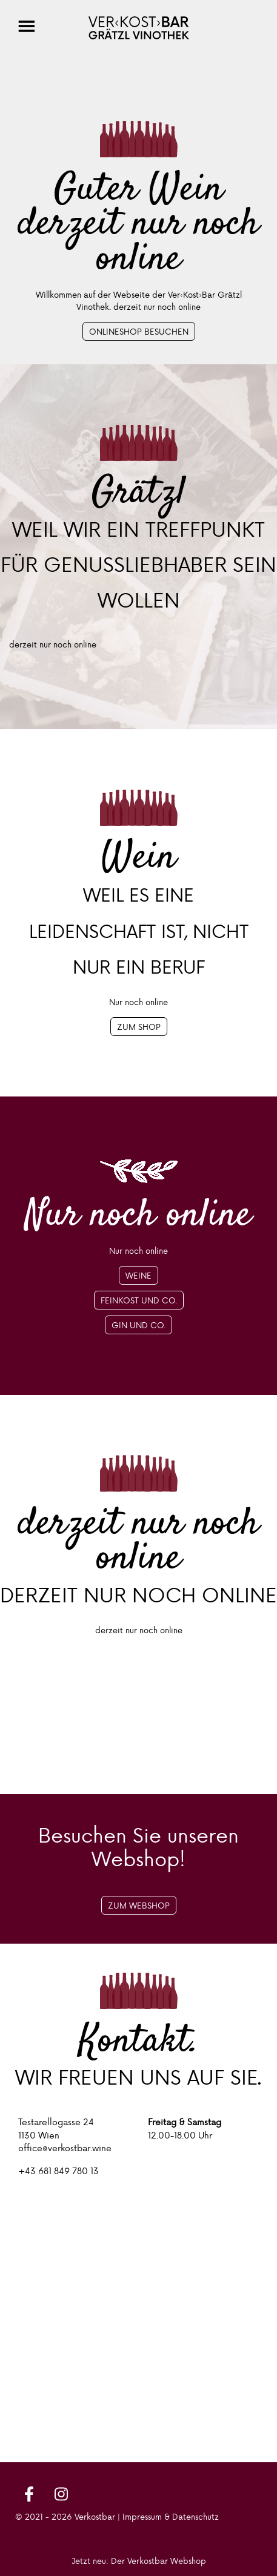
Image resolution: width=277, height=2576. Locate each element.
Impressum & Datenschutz (170, 2516)
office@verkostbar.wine (65, 2147)
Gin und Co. (138, 1325)
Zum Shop (139, 1026)
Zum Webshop (139, 1905)
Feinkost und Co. (139, 1300)
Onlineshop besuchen (139, 331)
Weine (138, 1275)
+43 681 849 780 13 (58, 2170)
